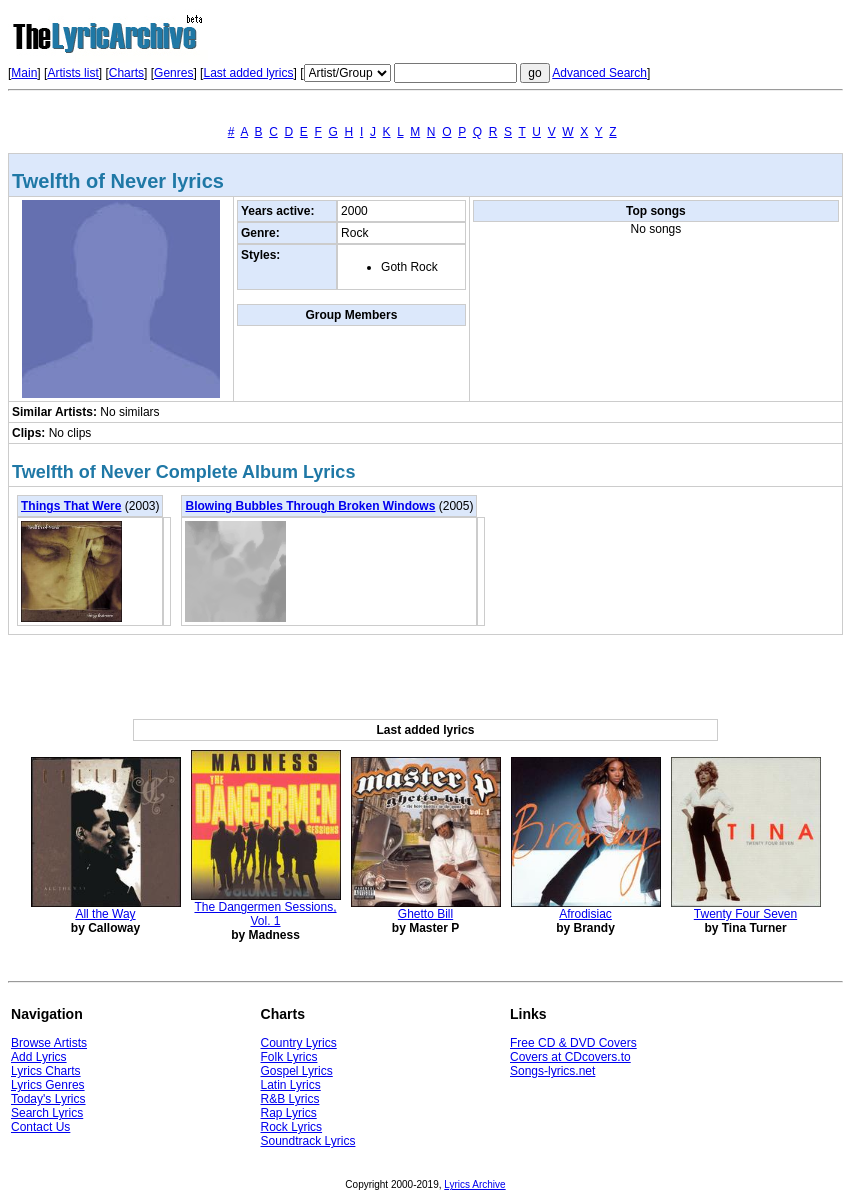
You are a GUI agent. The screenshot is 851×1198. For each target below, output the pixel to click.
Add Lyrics (39, 1057)
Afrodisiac (585, 914)
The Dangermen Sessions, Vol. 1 (265, 914)
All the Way (105, 914)
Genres (173, 73)
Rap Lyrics (289, 1113)
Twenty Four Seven (745, 914)
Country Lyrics (299, 1043)
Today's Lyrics (48, 1099)
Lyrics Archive (474, 1184)
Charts (126, 73)
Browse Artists (49, 1043)
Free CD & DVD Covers (573, 1043)
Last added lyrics (248, 73)
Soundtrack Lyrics (308, 1141)
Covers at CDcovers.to (570, 1057)
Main (24, 73)
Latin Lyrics (291, 1085)
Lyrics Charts (46, 1071)
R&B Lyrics (290, 1099)
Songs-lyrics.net (552, 1071)
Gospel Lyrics (297, 1071)
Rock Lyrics (292, 1127)
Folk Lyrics (289, 1057)
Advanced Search (599, 73)
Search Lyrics (47, 1113)
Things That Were (71, 506)
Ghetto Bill (425, 914)
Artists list (72, 73)
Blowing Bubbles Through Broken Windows (310, 506)
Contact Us (40, 1127)
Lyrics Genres (48, 1085)
